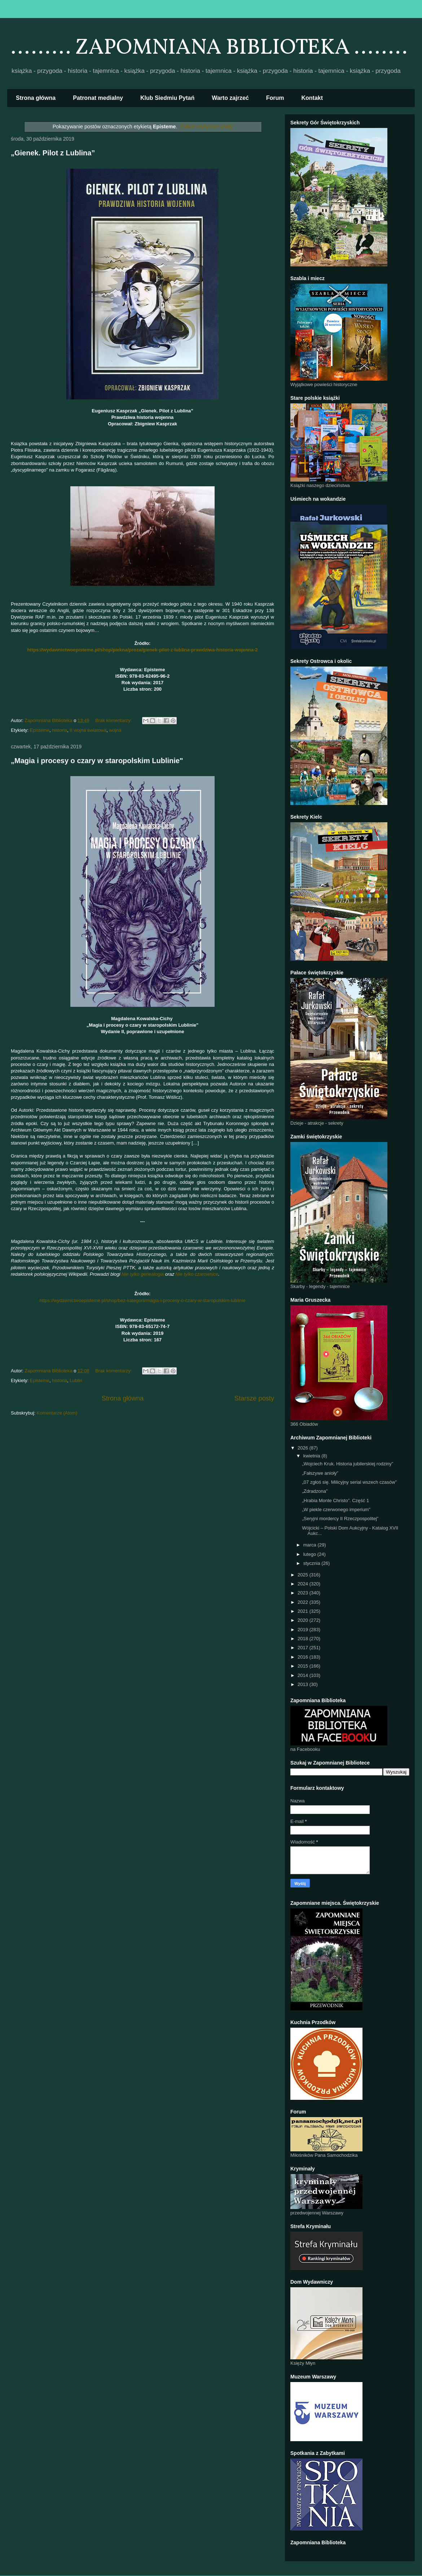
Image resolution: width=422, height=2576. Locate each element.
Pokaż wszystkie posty (206, 126)
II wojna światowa (88, 730)
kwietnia (312, 1456)
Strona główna (36, 98)
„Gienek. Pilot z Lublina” (53, 153)
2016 (303, 1657)
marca (310, 1545)
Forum (275, 98)
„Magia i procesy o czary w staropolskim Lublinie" (97, 761)
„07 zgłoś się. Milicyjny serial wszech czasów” (349, 1482)
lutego (310, 1554)
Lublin (76, 1380)
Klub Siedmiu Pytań (167, 98)
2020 (303, 1620)
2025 (303, 1574)
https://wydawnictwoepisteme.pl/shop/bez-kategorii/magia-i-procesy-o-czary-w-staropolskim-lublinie (143, 1300)
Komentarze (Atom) (57, 1413)
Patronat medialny (98, 98)
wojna (115, 730)
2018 (303, 1638)
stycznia (312, 1563)
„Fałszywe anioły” (320, 1473)
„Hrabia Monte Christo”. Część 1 (335, 1500)
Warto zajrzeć (230, 98)
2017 (303, 1647)
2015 (303, 1666)
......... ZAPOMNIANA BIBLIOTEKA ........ (209, 48)
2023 (303, 1592)
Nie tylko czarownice (197, 1274)
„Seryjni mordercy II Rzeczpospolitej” (340, 1518)
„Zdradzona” (315, 1491)
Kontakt (312, 98)
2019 (303, 1629)
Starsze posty (254, 1398)
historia (59, 730)
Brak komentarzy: (114, 720)
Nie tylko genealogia (143, 1274)
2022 (303, 1602)
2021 (303, 1611)
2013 (303, 1684)
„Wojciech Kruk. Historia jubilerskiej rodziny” (347, 1463)
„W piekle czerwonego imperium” (336, 1509)
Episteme (39, 730)
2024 (303, 1583)
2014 (303, 1675)
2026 (303, 1448)
